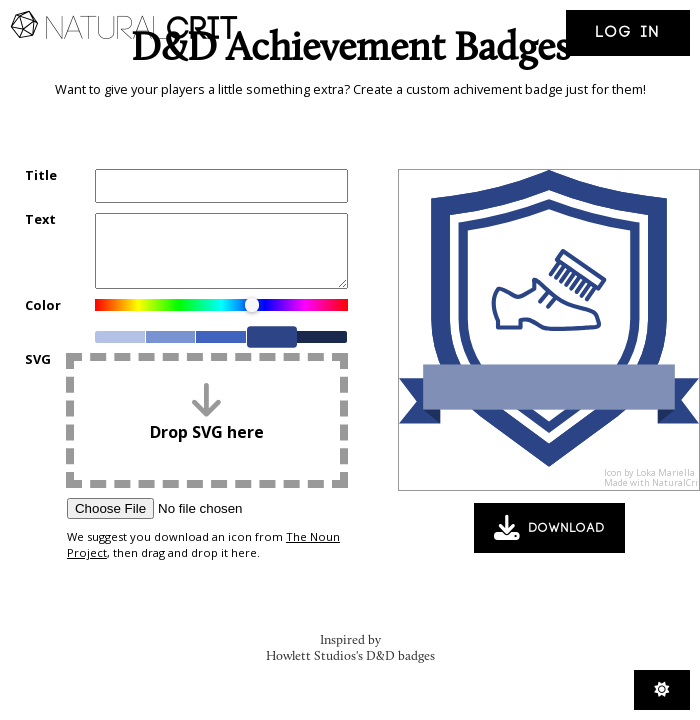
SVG (38, 360)
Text (40, 220)
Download (549, 528)
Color (43, 306)
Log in (628, 32)
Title (41, 176)
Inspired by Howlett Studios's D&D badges (350, 648)
